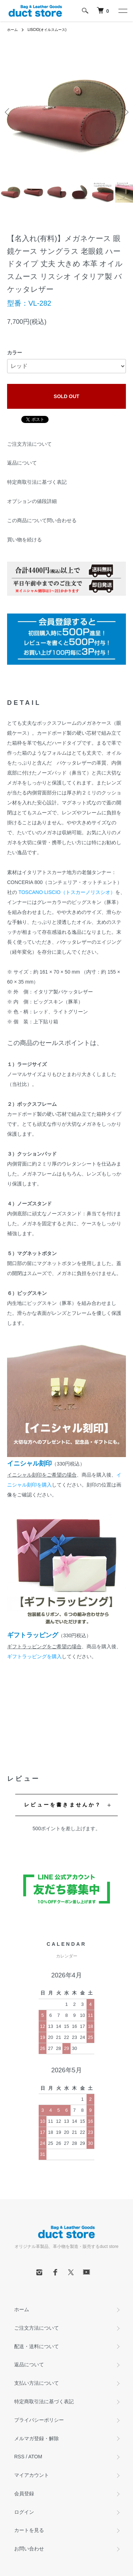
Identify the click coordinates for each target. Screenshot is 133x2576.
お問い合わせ (29, 2548)
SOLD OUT (66, 396)
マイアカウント (31, 2475)
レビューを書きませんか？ (62, 1805)
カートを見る (29, 2530)
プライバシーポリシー (39, 2420)
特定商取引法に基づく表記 (37, 482)
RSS (19, 2456)
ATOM (35, 2456)
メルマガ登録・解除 (36, 2438)
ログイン (24, 2512)
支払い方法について (36, 2383)
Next (125, 112)
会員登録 (24, 2493)
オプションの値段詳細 (32, 501)
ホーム (12, 30)
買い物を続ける (24, 539)
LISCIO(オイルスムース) (47, 30)
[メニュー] (122, 10)
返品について (22, 463)
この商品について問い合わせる (42, 520)
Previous (8, 112)
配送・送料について (36, 2346)
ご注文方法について (29, 444)
